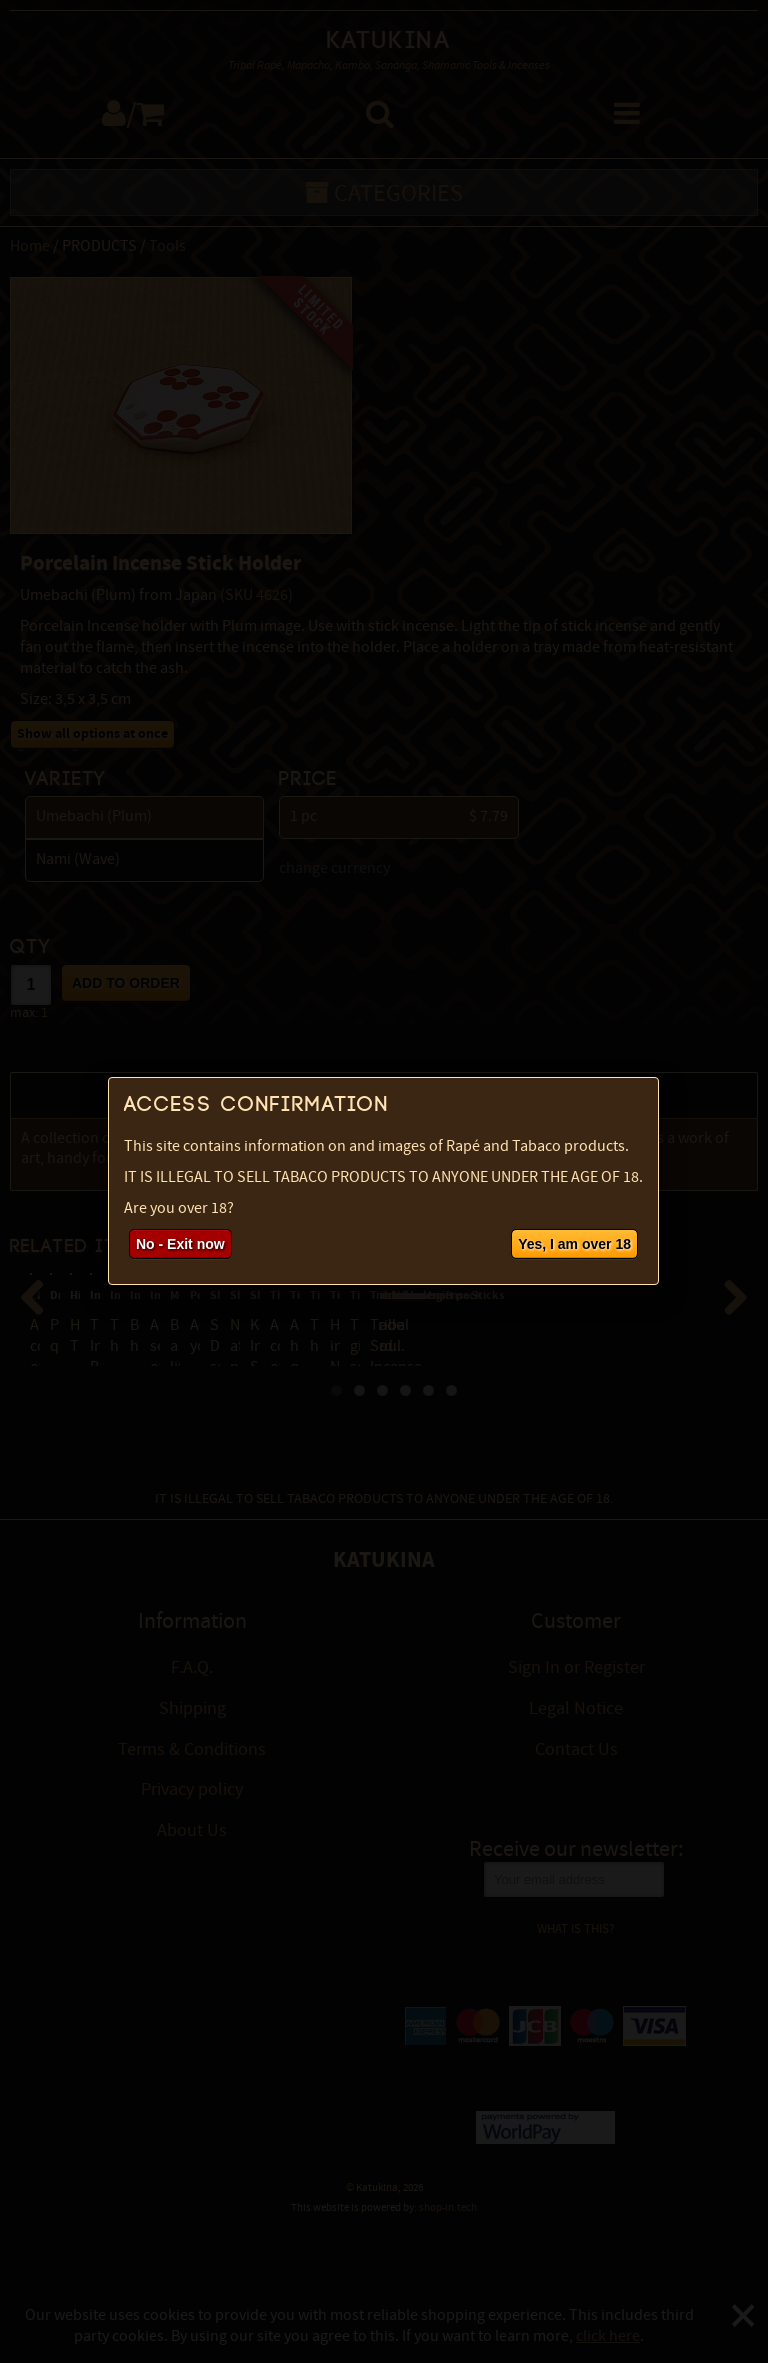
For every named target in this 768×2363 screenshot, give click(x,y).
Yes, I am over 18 (574, 1244)
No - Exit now (180, 1244)
